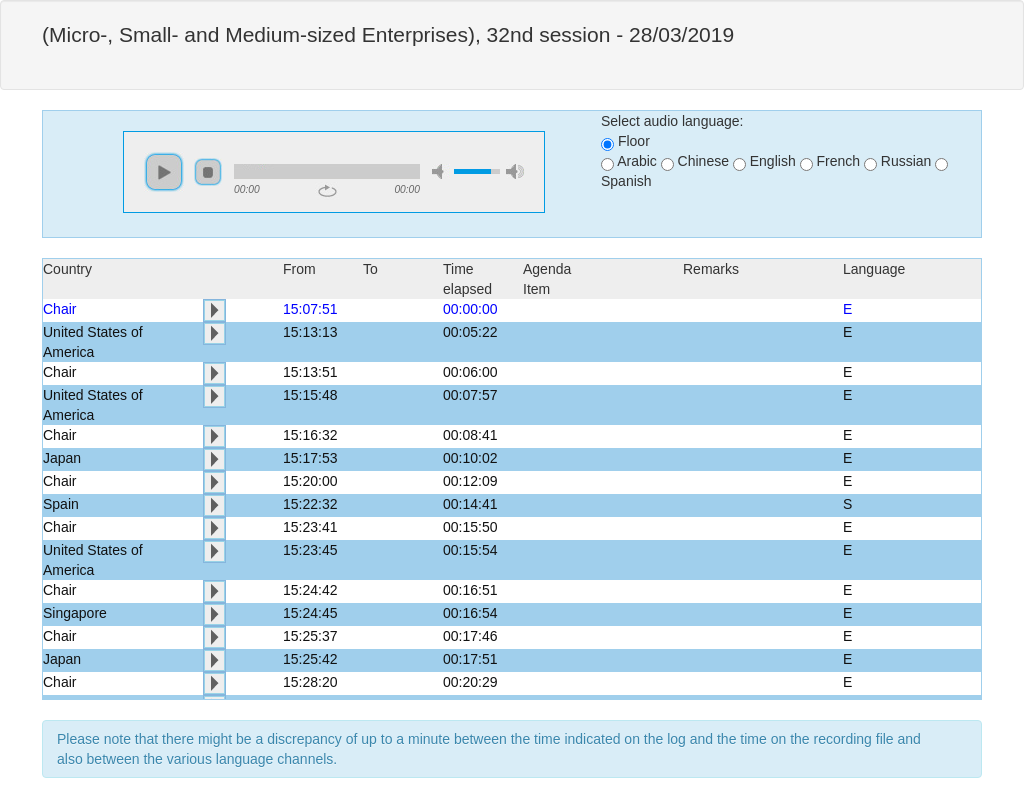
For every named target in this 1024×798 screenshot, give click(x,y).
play (164, 172)
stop (208, 172)
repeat (327, 191)
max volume (515, 171)
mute (441, 171)
